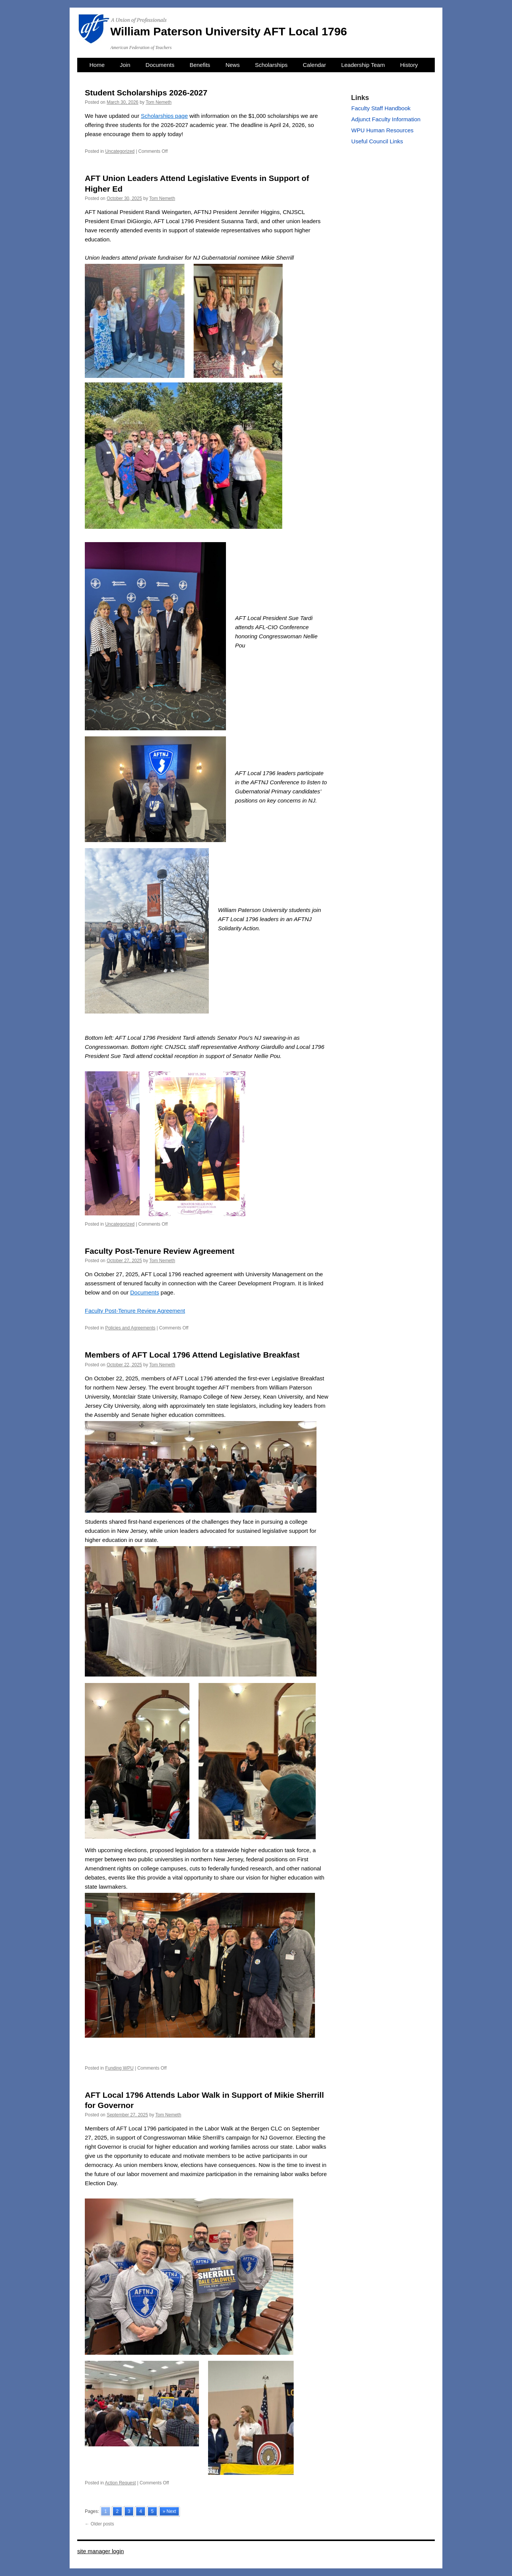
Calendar (314, 65)
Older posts (99, 2524)
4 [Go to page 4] (140, 2511)
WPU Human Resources (382, 130)
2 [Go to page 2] (117, 2511)
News (233, 65)
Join (125, 65)
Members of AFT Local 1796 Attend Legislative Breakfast (192, 1354)
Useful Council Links (377, 141)
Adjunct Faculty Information (386, 119)
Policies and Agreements (130, 1328)
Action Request (120, 2483)
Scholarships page (164, 116)
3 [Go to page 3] (129, 2511)
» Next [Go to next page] (169, 2511)
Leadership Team (363, 65)
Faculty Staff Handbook (381, 108)
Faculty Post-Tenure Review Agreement (159, 1251)
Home (97, 65)
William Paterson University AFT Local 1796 (228, 31)
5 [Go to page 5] (152, 2511)
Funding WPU (119, 2068)
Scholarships (271, 65)
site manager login (100, 2551)
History (409, 65)
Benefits (199, 65)
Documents (160, 65)
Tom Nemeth (159, 102)
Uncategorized (119, 151)
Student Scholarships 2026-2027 (146, 92)
